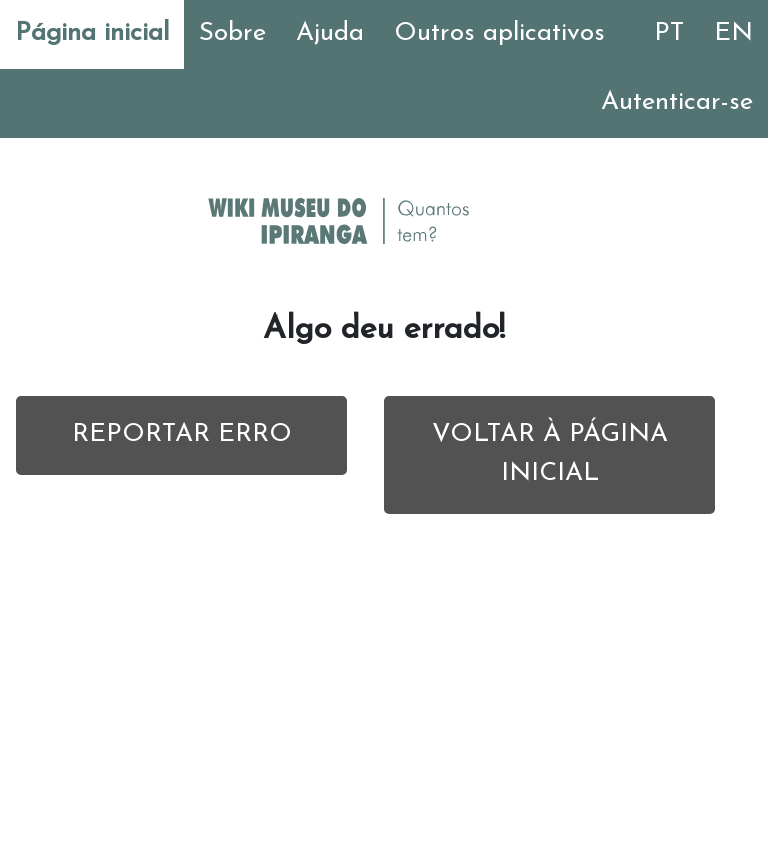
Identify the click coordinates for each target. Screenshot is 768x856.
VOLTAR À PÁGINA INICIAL (550, 454)
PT (669, 33)
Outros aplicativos (499, 33)
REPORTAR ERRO (182, 434)
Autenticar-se (677, 102)
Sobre (232, 33)
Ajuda (330, 33)
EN (733, 33)
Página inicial (92, 33)
